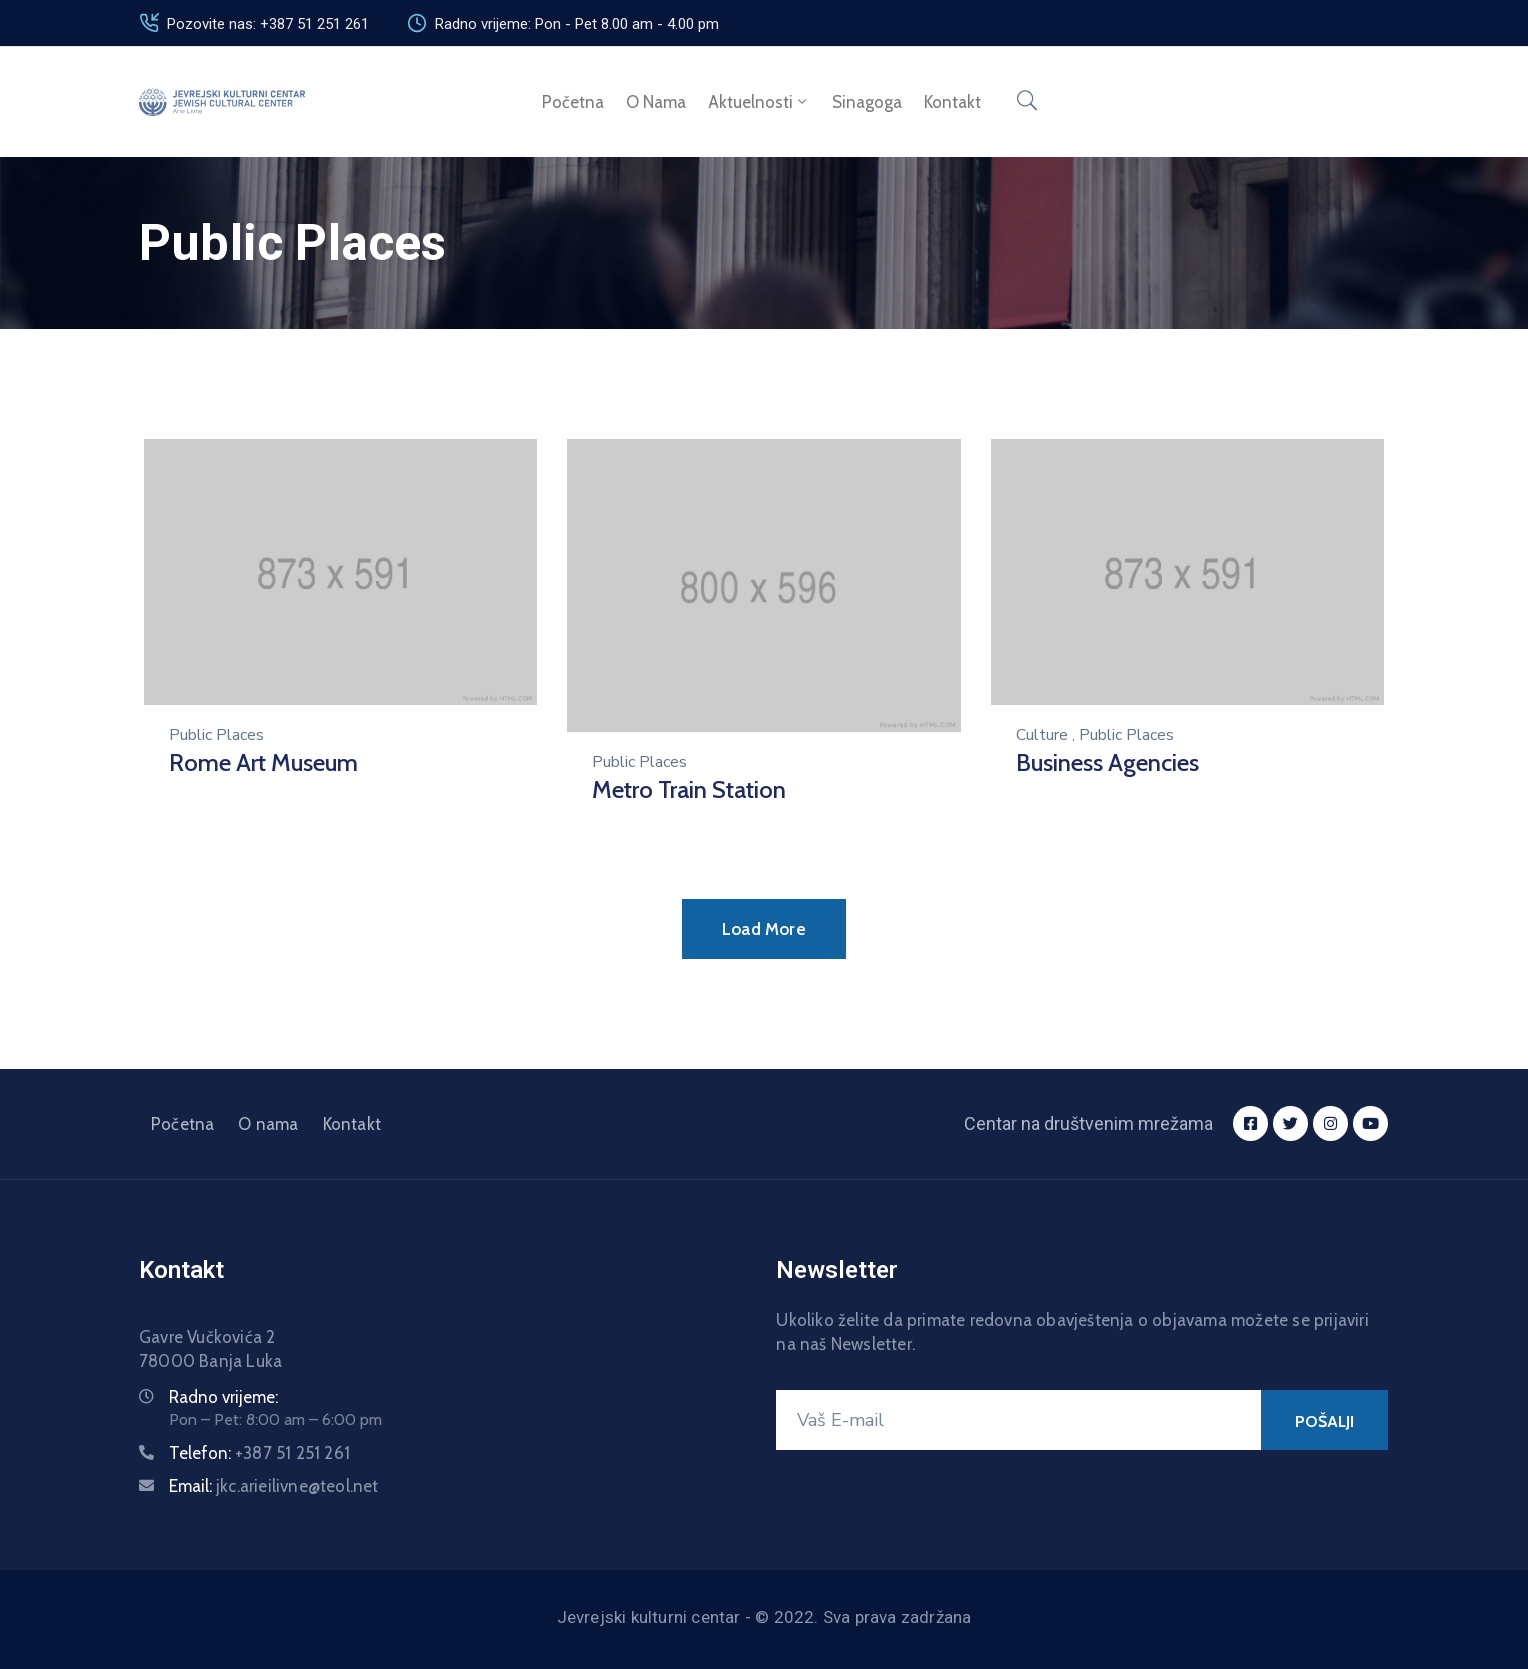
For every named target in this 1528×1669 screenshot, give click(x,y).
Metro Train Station (689, 789)
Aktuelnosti (759, 102)
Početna (573, 102)
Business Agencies (1107, 762)
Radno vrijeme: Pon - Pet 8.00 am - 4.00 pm (577, 24)
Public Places (216, 735)
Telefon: (259, 1453)
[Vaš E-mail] (1018, 1420)
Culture (1042, 735)
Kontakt (952, 102)
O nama (656, 102)
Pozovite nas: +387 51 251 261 (268, 24)
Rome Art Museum (263, 762)
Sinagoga (867, 102)
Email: (274, 1486)
